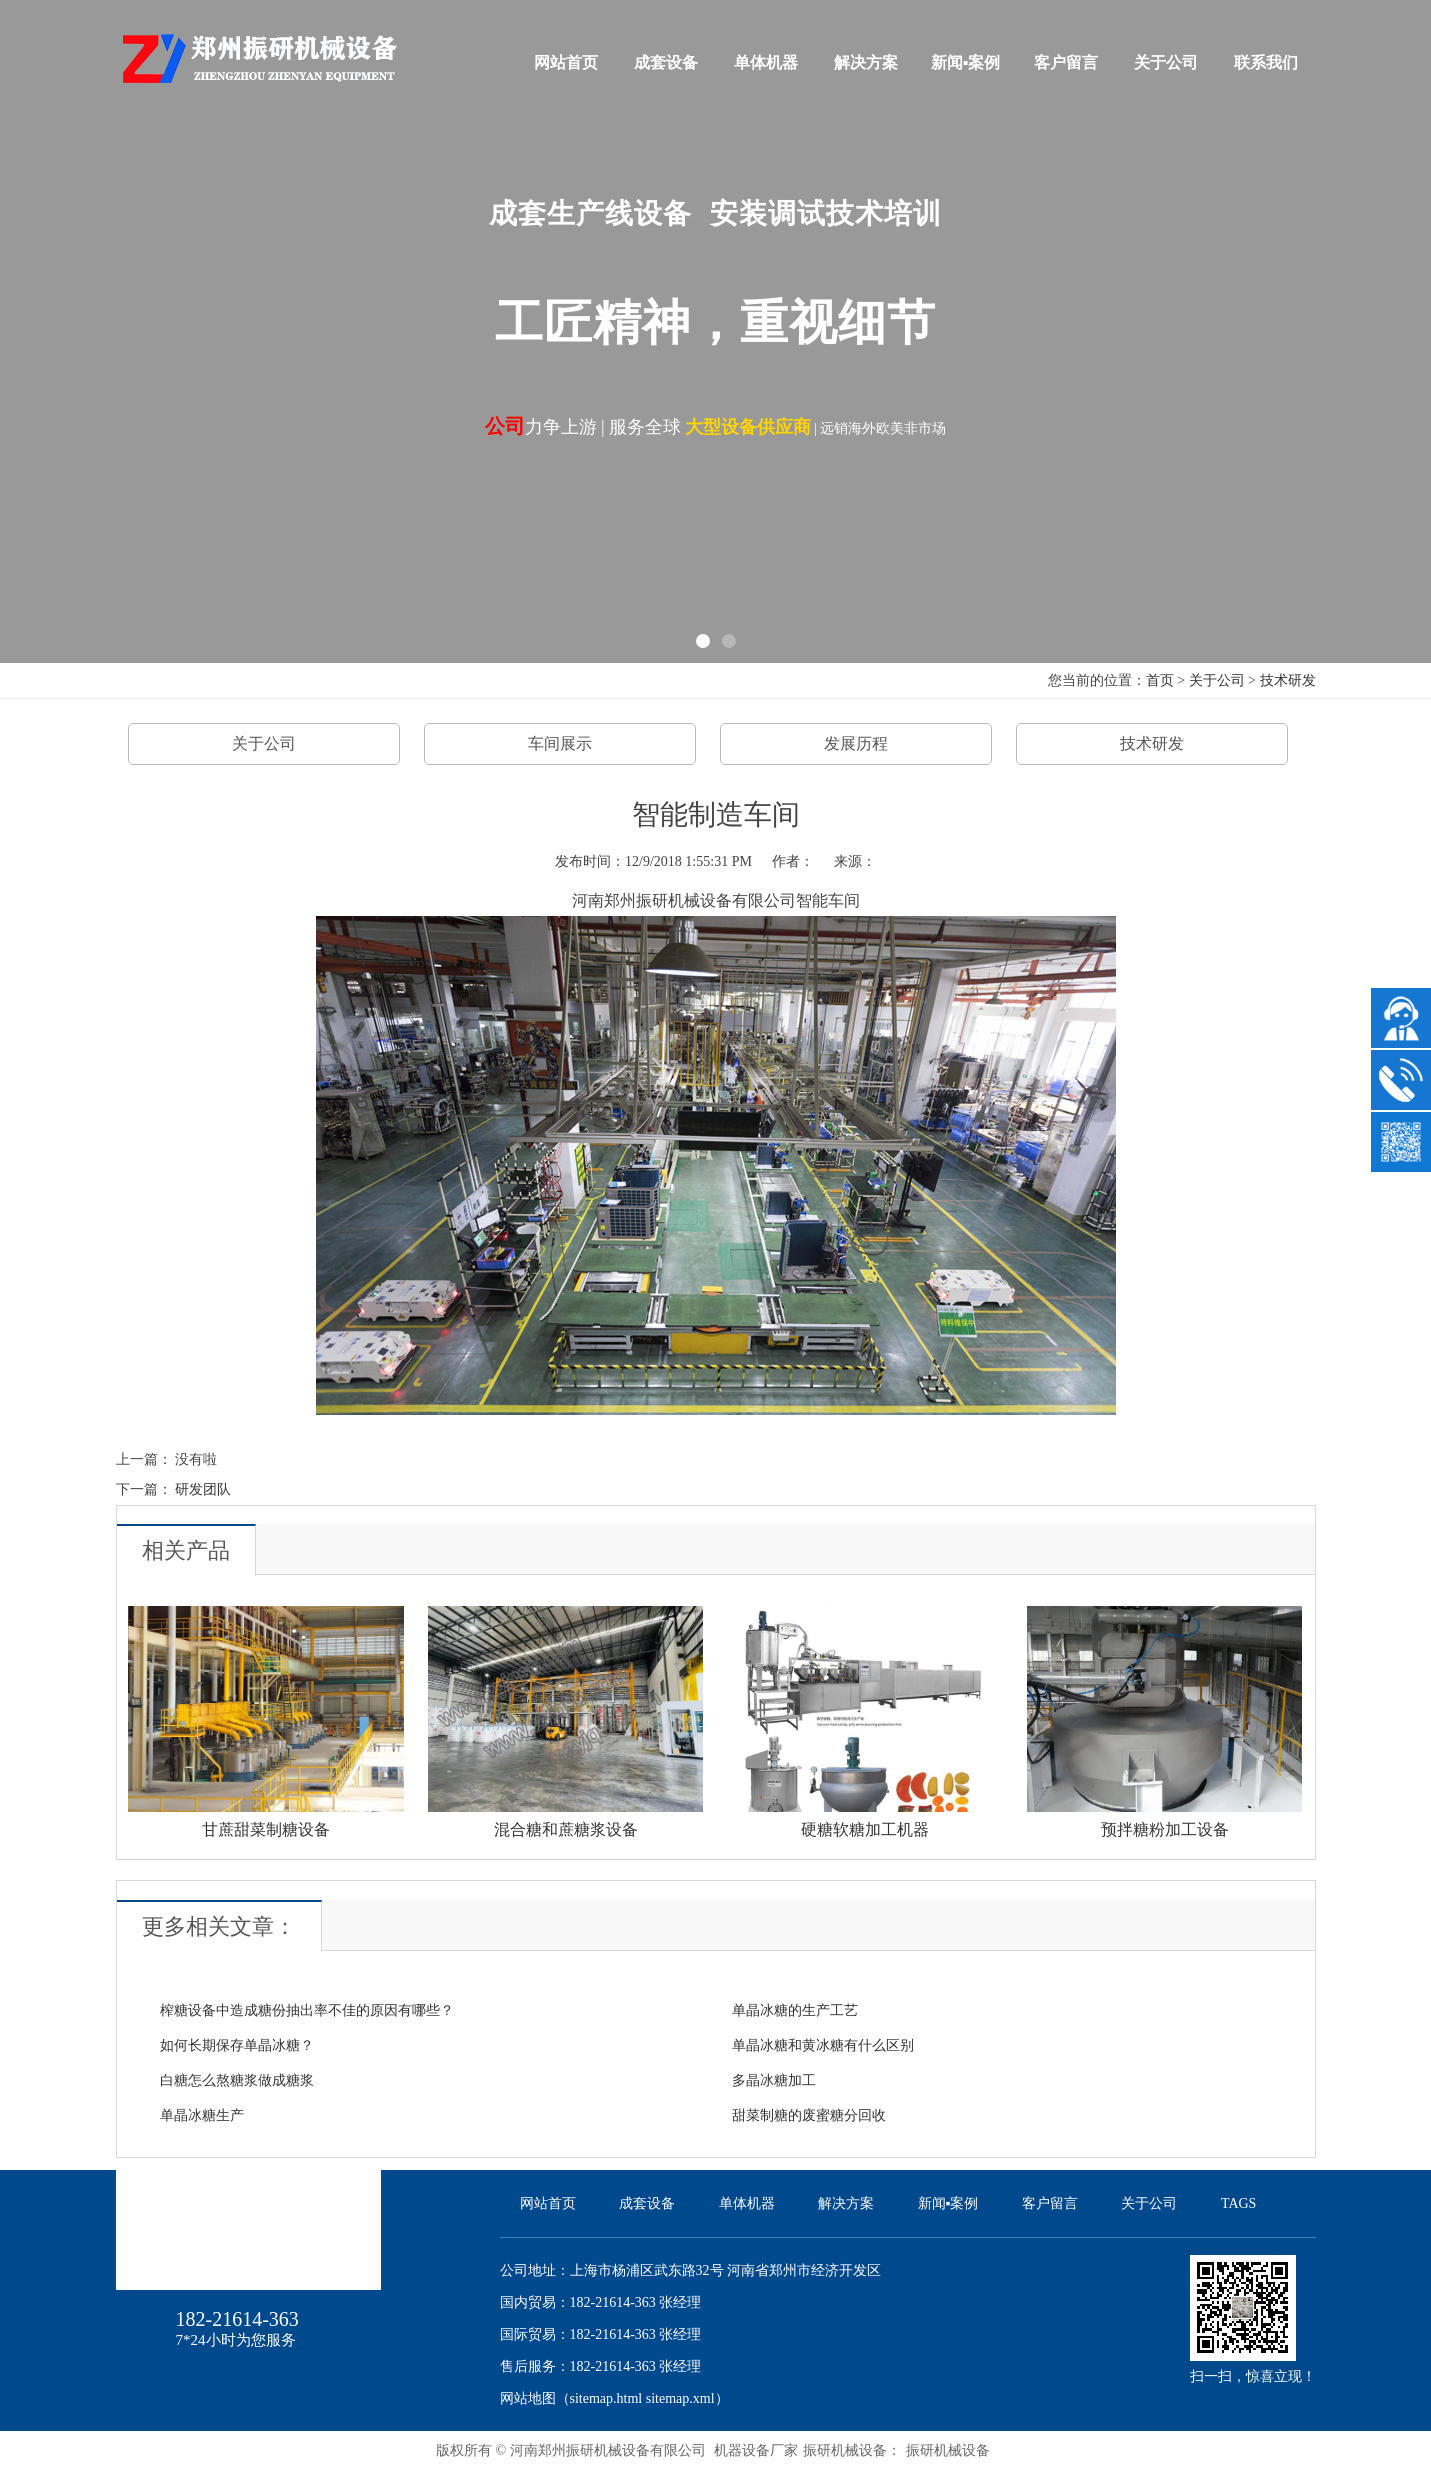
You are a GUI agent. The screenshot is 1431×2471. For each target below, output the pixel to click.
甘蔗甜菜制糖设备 (266, 1829)
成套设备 (666, 62)
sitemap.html (606, 2398)
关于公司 (1166, 62)
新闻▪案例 (966, 62)
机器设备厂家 (756, 2450)
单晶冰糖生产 (202, 2115)
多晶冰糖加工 (774, 2080)
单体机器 (766, 62)
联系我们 (1266, 62)
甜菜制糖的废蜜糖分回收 (809, 2115)
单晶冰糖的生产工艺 (795, 2010)
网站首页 (566, 62)
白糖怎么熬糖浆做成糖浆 (237, 2080)
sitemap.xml (680, 2398)
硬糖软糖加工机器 (865, 1829)
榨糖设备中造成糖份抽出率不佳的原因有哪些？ (307, 2010)
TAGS (1238, 2203)
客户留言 (1066, 62)
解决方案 (866, 62)
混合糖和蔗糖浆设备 (566, 1829)
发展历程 (856, 743)
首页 (1160, 680)
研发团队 (203, 1489)
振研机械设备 (948, 2450)
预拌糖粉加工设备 (1165, 1829)
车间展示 (560, 743)
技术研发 (1288, 680)
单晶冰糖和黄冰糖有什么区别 (823, 2045)
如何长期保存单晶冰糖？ (237, 2045)
